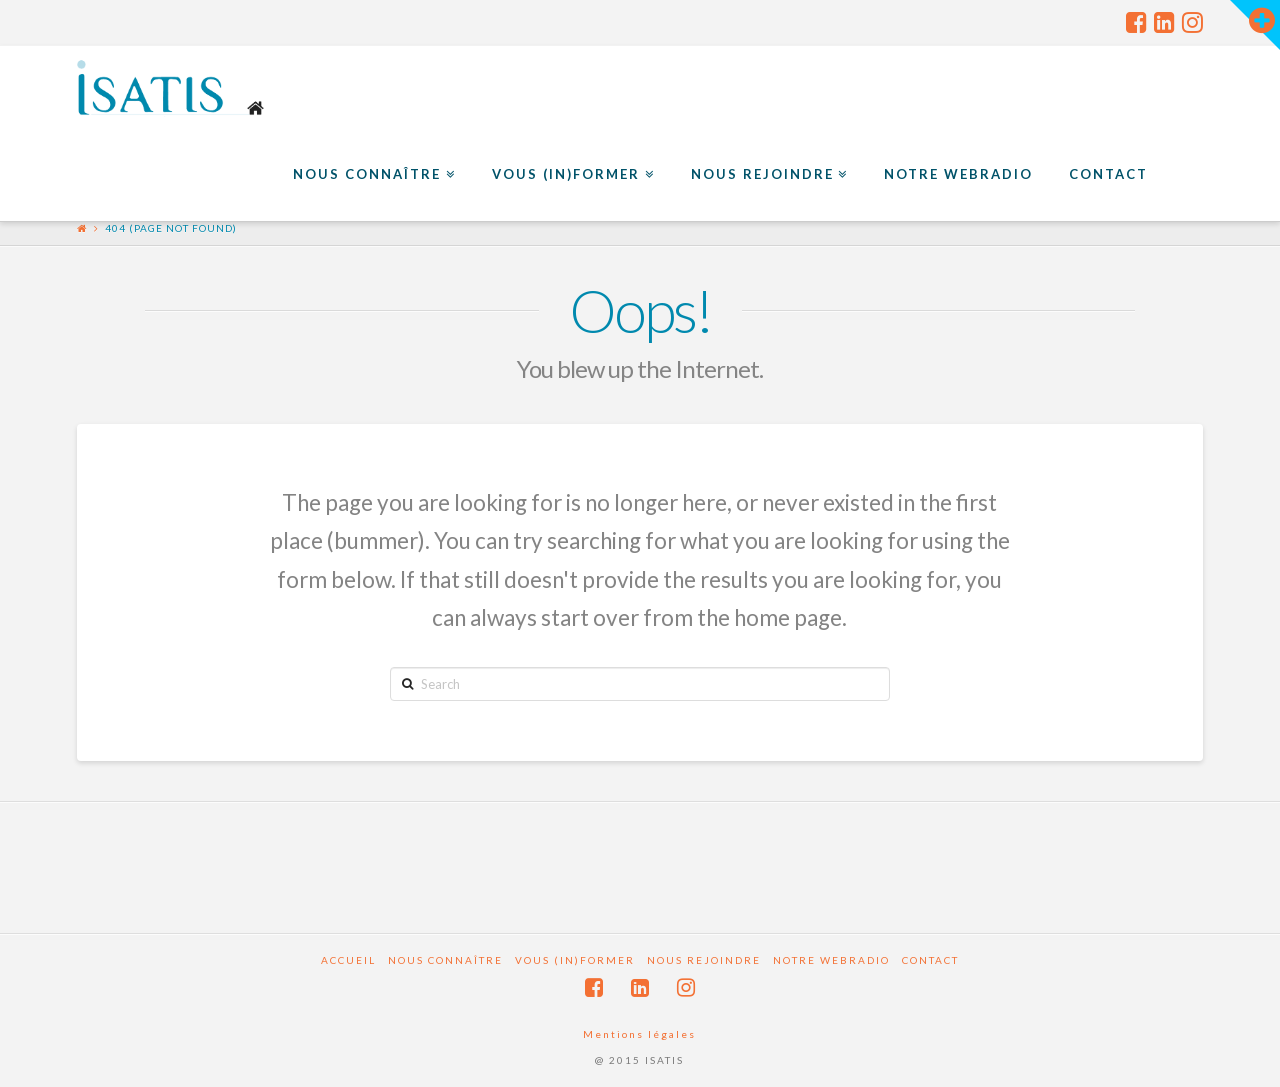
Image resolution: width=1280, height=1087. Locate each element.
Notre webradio (831, 960)
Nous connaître (445, 960)
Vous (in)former (575, 960)
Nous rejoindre (704, 960)
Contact (930, 960)
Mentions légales (639, 1034)
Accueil (348, 960)
